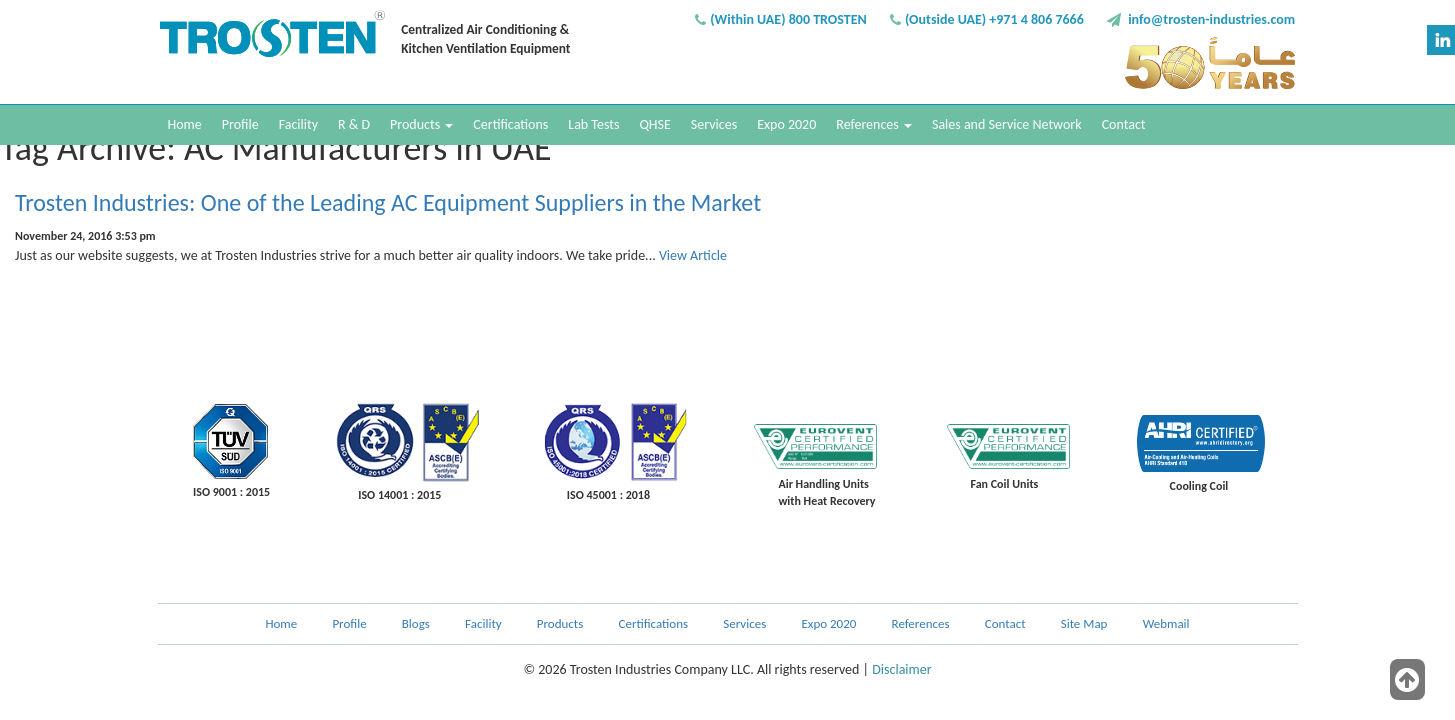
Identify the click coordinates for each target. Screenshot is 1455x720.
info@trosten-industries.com (1211, 19)
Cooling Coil (1199, 486)
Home (185, 124)
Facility (298, 124)
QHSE (654, 124)
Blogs (416, 623)
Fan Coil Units (1005, 484)
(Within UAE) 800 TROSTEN (788, 19)
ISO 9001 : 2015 (231, 492)
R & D (354, 124)
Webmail (1166, 623)
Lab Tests (593, 124)
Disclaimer (901, 669)
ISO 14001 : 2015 (399, 495)
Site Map (1084, 623)
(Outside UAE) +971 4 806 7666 (994, 19)
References (874, 124)
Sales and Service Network (1007, 124)
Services (714, 124)
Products (421, 124)
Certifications (510, 124)
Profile (240, 124)
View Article (693, 255)
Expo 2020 (786, 124)
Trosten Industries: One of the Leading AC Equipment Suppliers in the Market (388, 202)
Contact (1124, 124)
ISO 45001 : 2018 (608, 495)
